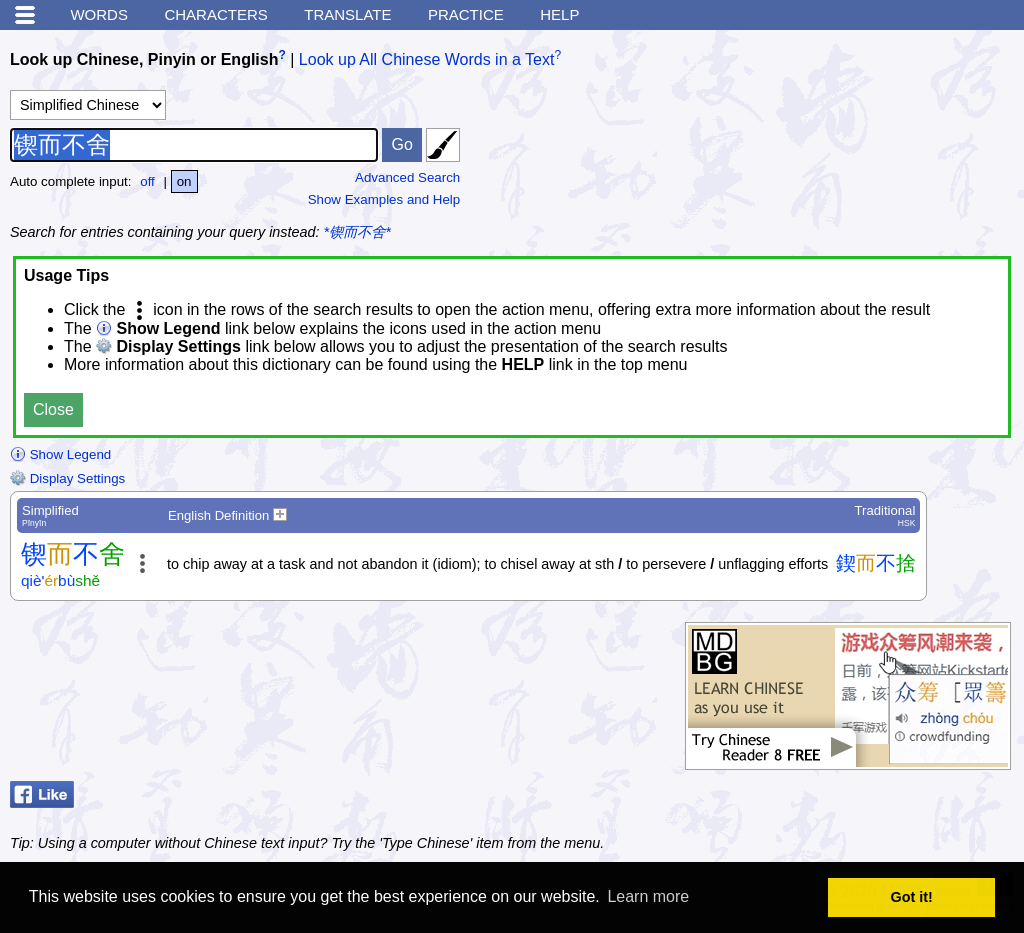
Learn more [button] (648, 896)
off (147, 181)
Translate (347, 14)
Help (559, 14)
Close (53, 409)
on (184, 181)
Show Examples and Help (384, 199)
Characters (215, 14)
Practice (466, 14)
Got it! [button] (912, 897)
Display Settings (67, 478)
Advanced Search (407, 177)
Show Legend (60, 454)
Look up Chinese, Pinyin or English (144, 59)
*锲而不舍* (357, 232)
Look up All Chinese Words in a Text (427, 59)
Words (99, 14)
